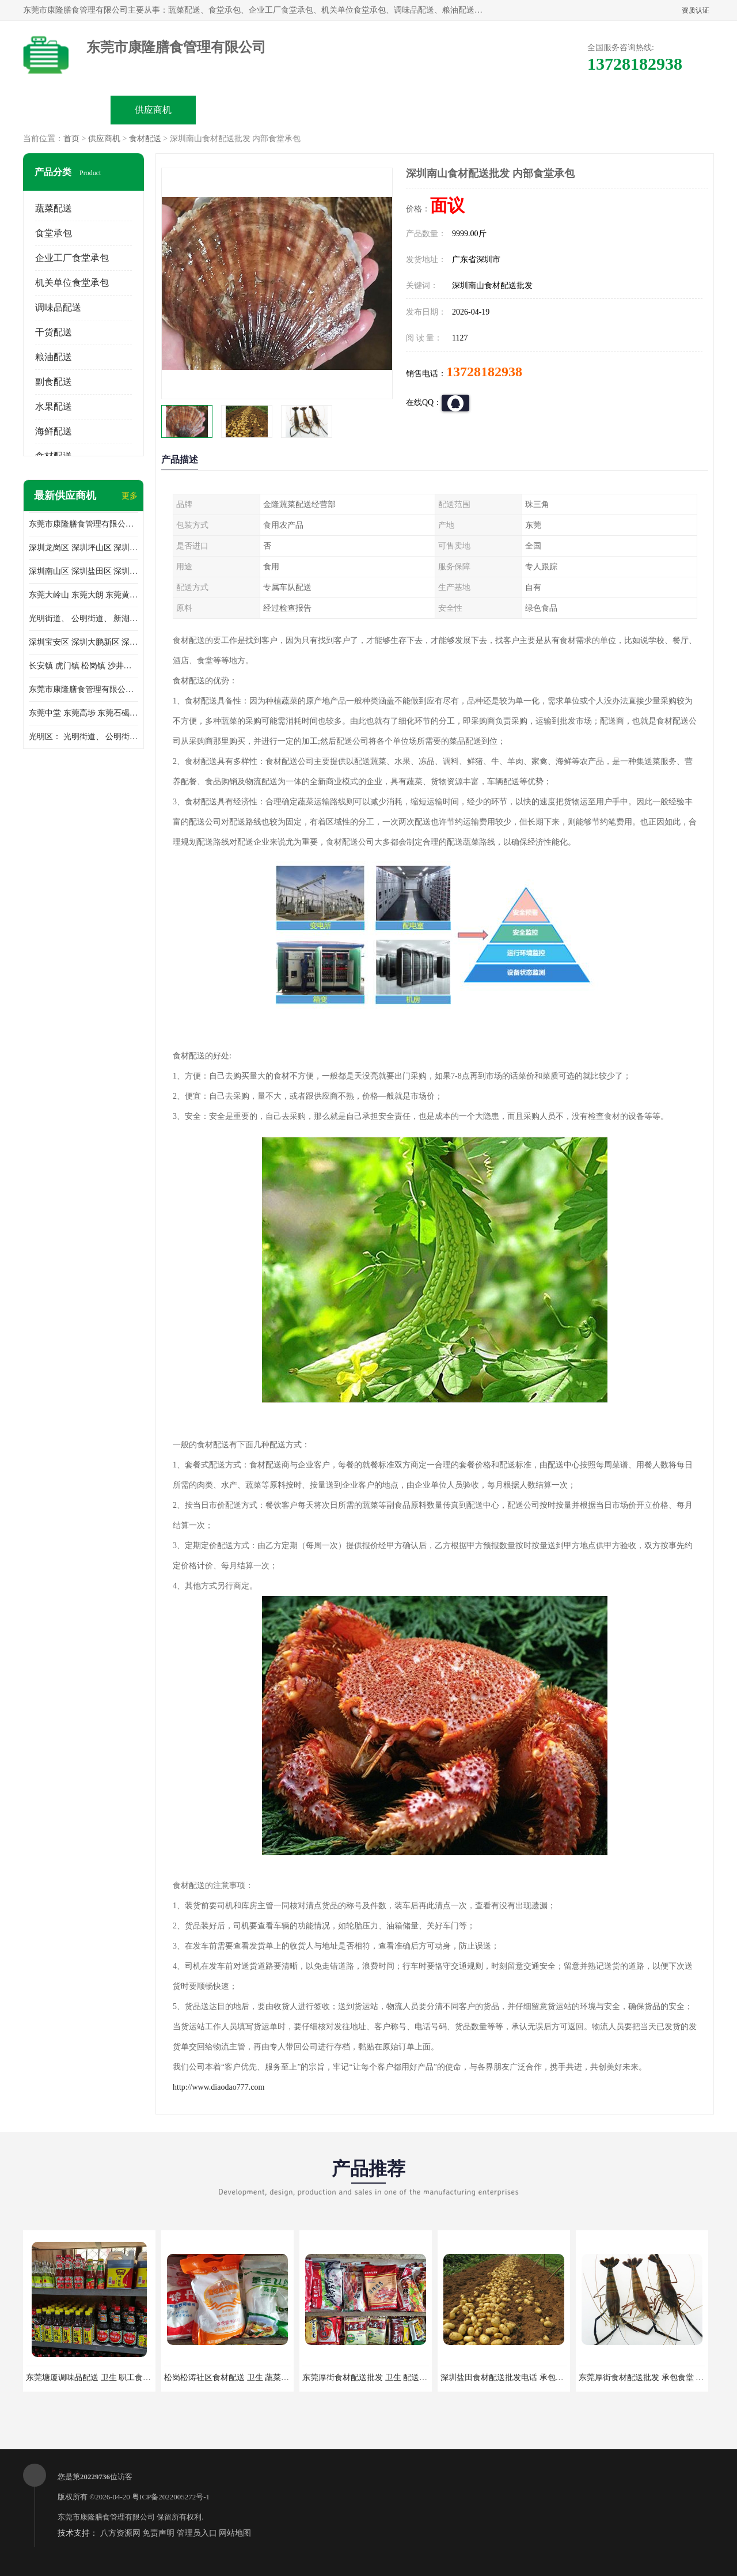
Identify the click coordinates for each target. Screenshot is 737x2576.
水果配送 (53, 406)
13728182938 (484, 371)
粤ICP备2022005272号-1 (171, 2496)
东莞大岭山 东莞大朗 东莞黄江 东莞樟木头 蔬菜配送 (83, 595)
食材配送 (145, 138)
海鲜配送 (53, 431)
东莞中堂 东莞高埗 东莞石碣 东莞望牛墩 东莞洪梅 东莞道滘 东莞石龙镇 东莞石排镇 (83, 713)
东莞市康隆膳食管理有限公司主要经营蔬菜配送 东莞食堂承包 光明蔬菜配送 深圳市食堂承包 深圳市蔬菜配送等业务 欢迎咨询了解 (83, 524)
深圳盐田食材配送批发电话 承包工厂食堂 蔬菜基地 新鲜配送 (548, 2377)
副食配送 (53, 382)
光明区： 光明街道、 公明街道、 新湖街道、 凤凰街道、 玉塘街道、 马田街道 (83, 736)
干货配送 (53, 332)
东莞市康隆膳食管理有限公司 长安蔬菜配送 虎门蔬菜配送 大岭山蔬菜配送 (83, 689)
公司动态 (412, 110)
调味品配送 (58, 307)
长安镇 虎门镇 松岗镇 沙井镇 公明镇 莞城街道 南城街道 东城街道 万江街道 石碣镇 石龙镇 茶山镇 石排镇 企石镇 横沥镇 (83, 665)
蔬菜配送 (53, 208)
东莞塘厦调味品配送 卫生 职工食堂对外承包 (104, 2377)
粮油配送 (53, 357)
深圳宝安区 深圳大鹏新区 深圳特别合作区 (83, 642)
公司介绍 (325, 110)
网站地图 (235, 2533)
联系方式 (585, 110)
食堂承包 (53, 233)
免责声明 (158, 2533)
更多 (129, 495)
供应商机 (153, 110)
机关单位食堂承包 (72, 283)
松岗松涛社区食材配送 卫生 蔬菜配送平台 (238, 2377)
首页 (71, 138)
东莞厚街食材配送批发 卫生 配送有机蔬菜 (376, 2377)
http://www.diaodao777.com (218, 2087)
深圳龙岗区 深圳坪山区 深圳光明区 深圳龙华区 (83, 547)
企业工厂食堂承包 (72, 258)
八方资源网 (120, 2533)
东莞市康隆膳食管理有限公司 (106, 2517)
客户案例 (498, 110)
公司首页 (66, 110)
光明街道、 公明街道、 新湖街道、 (83, 618)
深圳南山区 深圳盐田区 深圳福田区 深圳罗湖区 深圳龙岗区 (83, 571)
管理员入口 (197, 2533)
